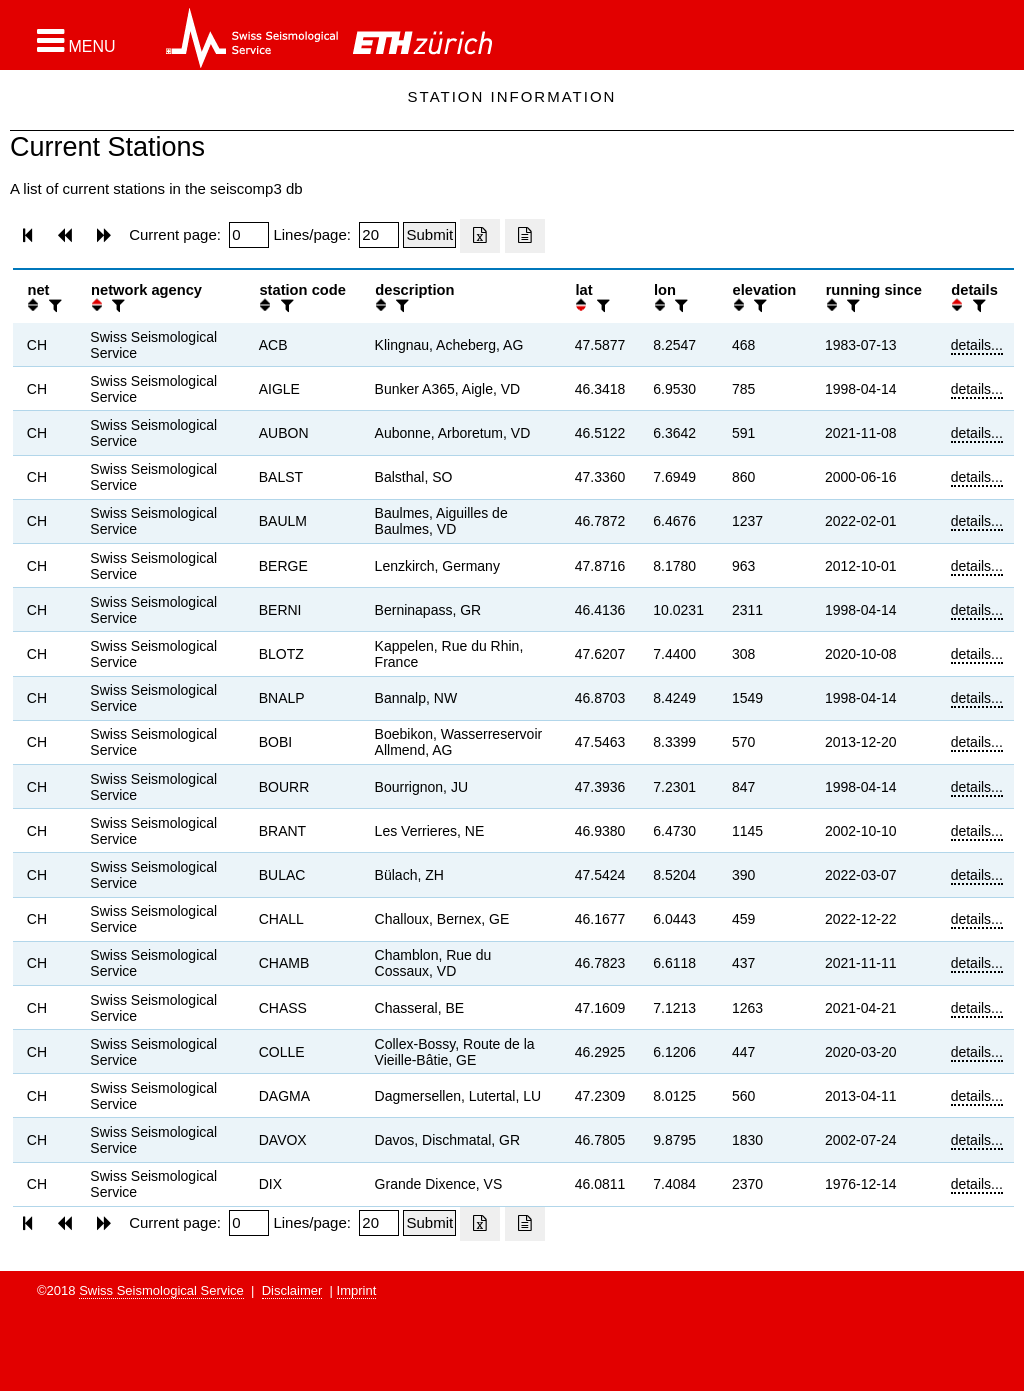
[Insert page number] (249, 235)
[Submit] (429, 235)
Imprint (357, 1290)
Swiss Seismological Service (161, 1290)
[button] (76, 41)
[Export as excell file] (480, 236)
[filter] (53, 305)
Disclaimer (292, 1290)
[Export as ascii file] (525, 236)
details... (977, 345)
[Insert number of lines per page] (379, 235)
